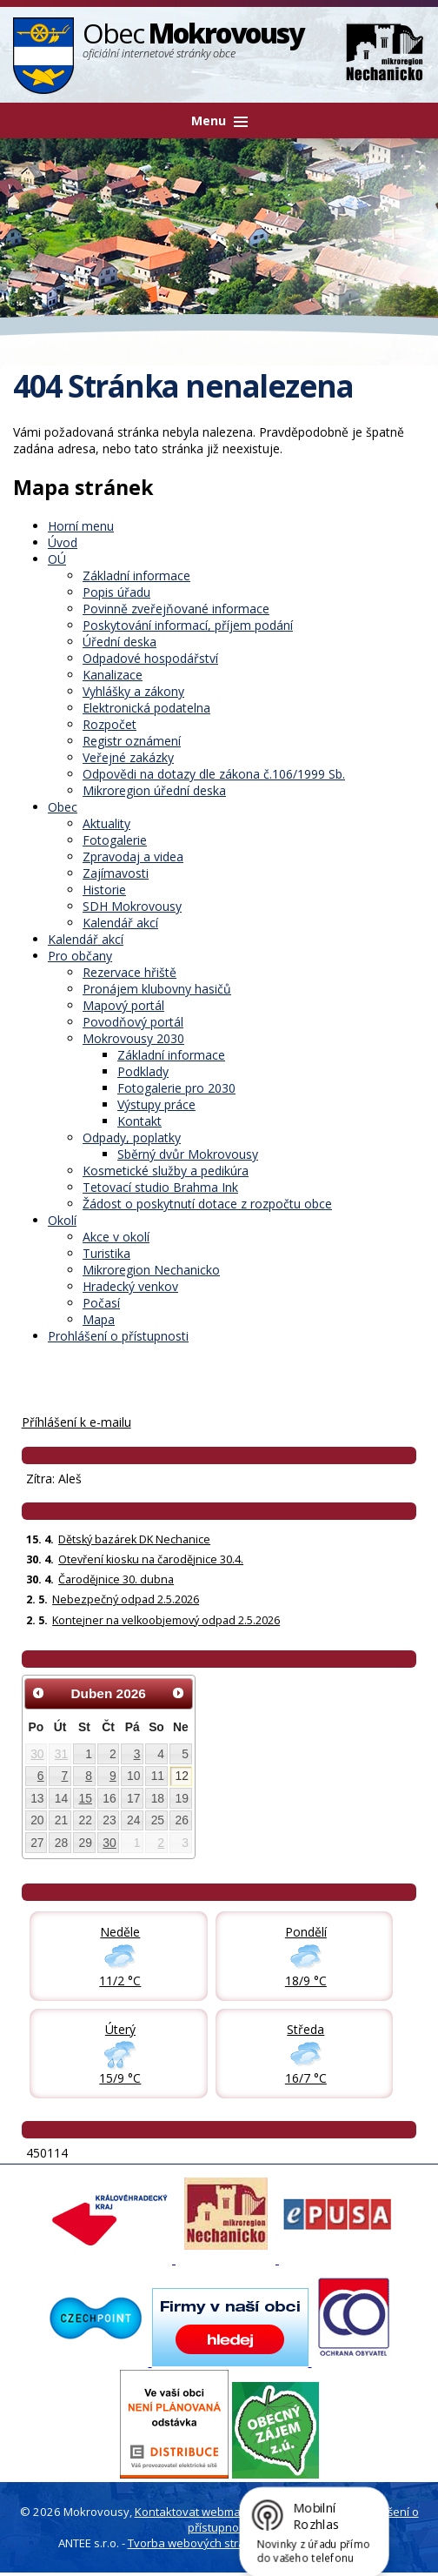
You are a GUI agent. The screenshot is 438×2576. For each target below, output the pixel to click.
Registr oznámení (132, 741)
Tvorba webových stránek (196, 2543)
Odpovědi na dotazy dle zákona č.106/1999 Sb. (214, 774)
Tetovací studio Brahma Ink (160, 1187)
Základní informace (136, 575)
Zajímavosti (116, 873)
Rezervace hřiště (129, 972)
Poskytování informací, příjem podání (188, 625)
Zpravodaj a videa (133, 856)
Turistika (106, 1253)
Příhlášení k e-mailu (76, 1422)
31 (61, 1754)
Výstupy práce (156, 1104)
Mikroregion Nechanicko (151, 1269)
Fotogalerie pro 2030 (176, 1088)
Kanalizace (113, 674)
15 (85, 1798)
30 (36, 1754)
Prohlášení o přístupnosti (118, 1336)
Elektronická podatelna (146, 707)
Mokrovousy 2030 (133, 1038)
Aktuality (106, 823)
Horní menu (81, 526)
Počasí (101, 1303)
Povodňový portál (133, 1022)
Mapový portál (123, 1005)
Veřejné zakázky (128, 757)
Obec (62, 807)
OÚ (57, 559)
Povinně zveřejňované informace (176, 608)
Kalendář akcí (120, 922)
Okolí (62, 1220)
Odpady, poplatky (132, 1137)
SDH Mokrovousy (132, 906)
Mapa (99, 1319)
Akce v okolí (116, 1236)
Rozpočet (109, 724)
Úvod (62, 542)
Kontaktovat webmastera (202, 2511)
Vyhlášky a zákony (133, 691)
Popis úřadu (116, 592)
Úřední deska (119, 641)
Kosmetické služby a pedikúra (166, 1170)
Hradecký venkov (130, 1286)
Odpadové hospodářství (150, 658)
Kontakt (139, 1121)
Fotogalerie (115, 840)
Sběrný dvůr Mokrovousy (187, 1154)
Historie (104, 889)
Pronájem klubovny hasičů (157, 988)
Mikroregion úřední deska (154, 790)
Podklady (143, 1071)
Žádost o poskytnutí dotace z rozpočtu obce (207, 1203)
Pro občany (80, 955)
